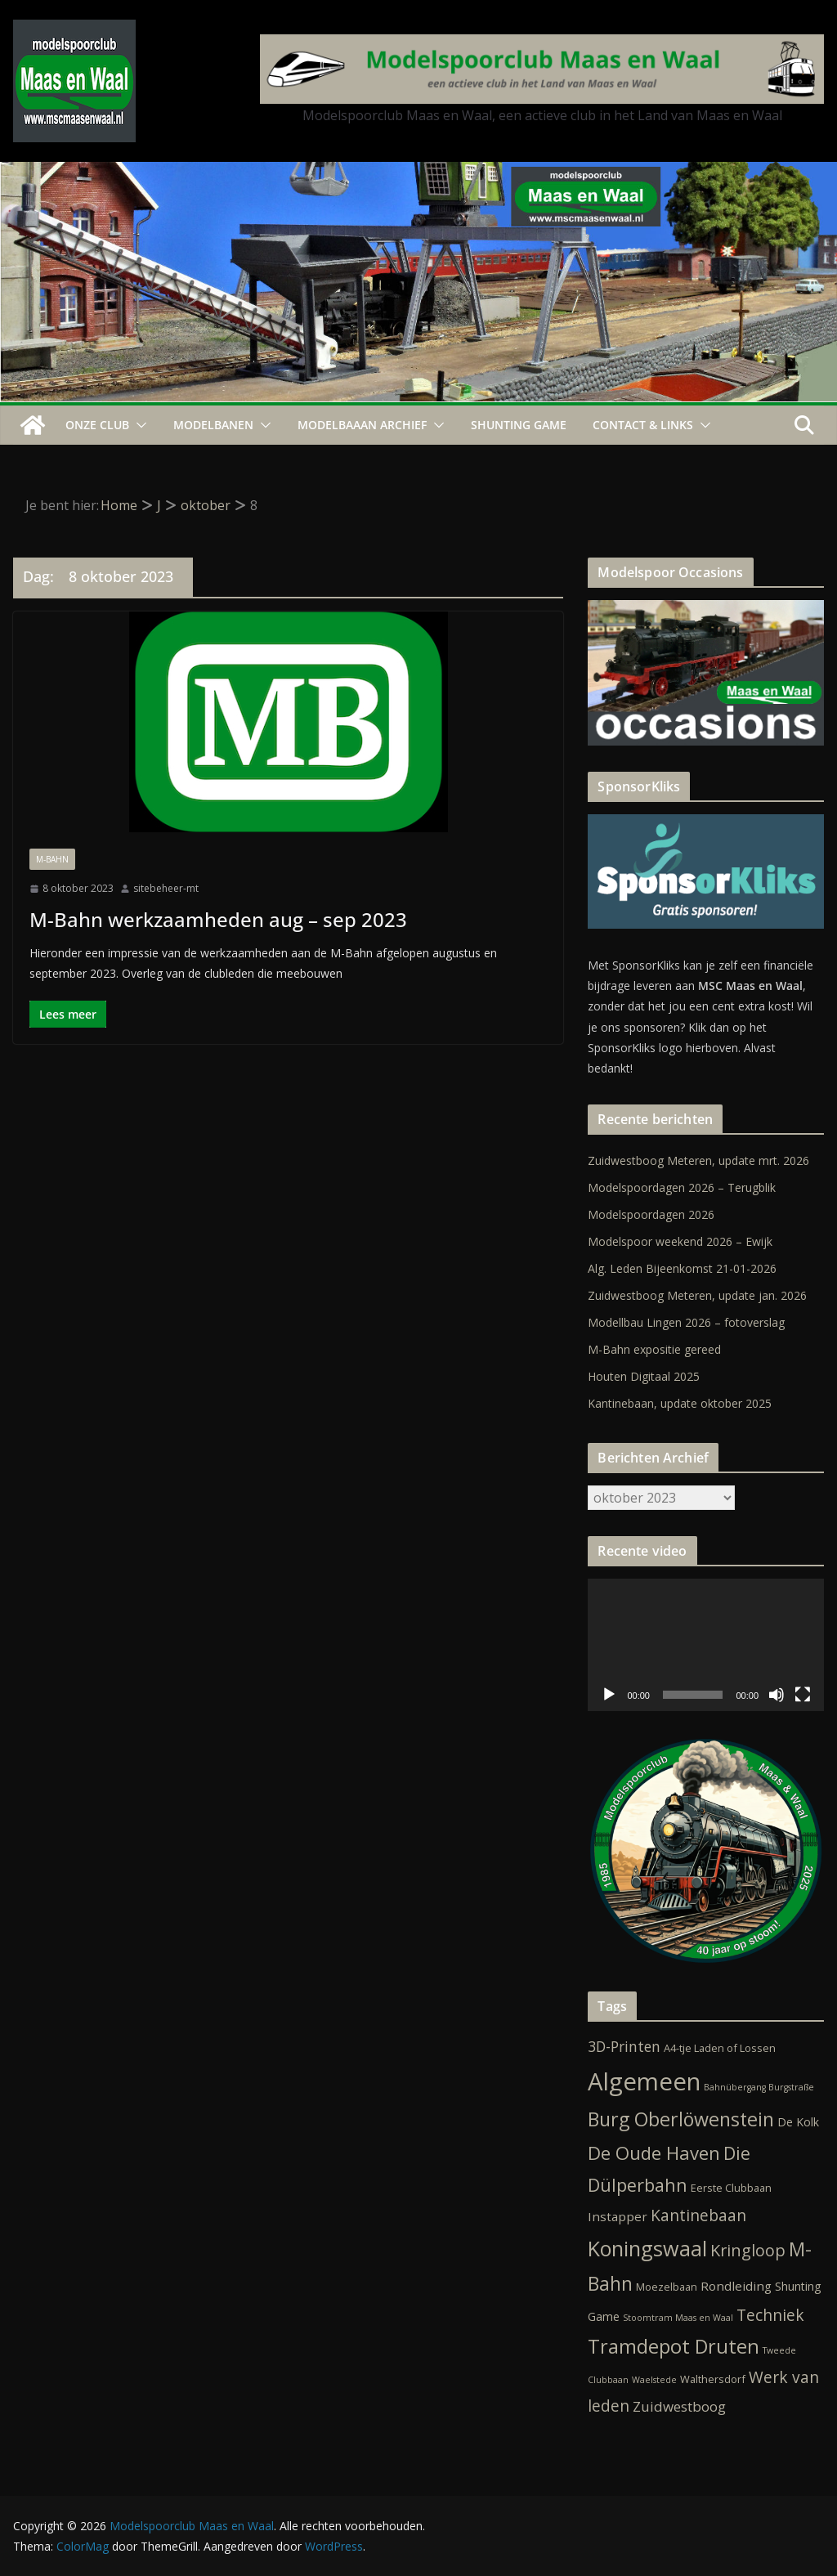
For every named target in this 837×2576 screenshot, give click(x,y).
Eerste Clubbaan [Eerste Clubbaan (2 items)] (731, 2187)
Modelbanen (213, 424)
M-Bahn (52, 859)
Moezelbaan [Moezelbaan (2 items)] (666, 2286)
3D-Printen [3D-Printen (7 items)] (624, 2046)
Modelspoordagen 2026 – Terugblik (682, 1187)
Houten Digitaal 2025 (644, 1376)
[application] (706, 1645)
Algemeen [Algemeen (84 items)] (644, 2081)
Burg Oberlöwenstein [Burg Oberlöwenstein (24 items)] (681, 2119)
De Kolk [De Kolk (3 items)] (798, 2122)
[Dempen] (776, 1695)
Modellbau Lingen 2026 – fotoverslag (686, 1322)
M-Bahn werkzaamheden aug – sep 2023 (218, 919)
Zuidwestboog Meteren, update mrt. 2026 (698, 1160)
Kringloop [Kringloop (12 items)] (748, 2250)
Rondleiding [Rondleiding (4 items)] (736, 2286)
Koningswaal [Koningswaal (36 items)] (647, 2248)
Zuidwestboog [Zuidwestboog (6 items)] (679, 2406)
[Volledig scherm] (802, 1695)
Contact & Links (643, 424)
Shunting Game (518, 424)
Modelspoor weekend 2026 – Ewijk (680, 1241)
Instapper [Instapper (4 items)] (617, 2216)
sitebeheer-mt (166, 888)
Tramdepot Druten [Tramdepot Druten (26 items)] (673, 2346)
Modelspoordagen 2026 (651, 1214)
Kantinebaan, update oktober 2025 (680, 1403)
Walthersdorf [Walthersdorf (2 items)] (712, 2379)
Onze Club (97, 424)
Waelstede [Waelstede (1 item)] (654, 2380)
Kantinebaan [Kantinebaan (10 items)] (698, 2215)
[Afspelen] (609, 1695)
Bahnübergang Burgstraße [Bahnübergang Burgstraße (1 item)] (759, 2087)
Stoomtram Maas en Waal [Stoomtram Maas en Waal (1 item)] (678, 2317)
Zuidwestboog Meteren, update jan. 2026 (697, 1295)
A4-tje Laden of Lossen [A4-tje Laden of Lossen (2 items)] (720, 2048)
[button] (138, 425)
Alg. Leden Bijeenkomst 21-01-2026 (682, 1268)
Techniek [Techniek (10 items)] (770, 2315)
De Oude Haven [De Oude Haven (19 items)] (654, 2152)
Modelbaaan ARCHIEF (362, 424)
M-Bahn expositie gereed (654, 1349)
